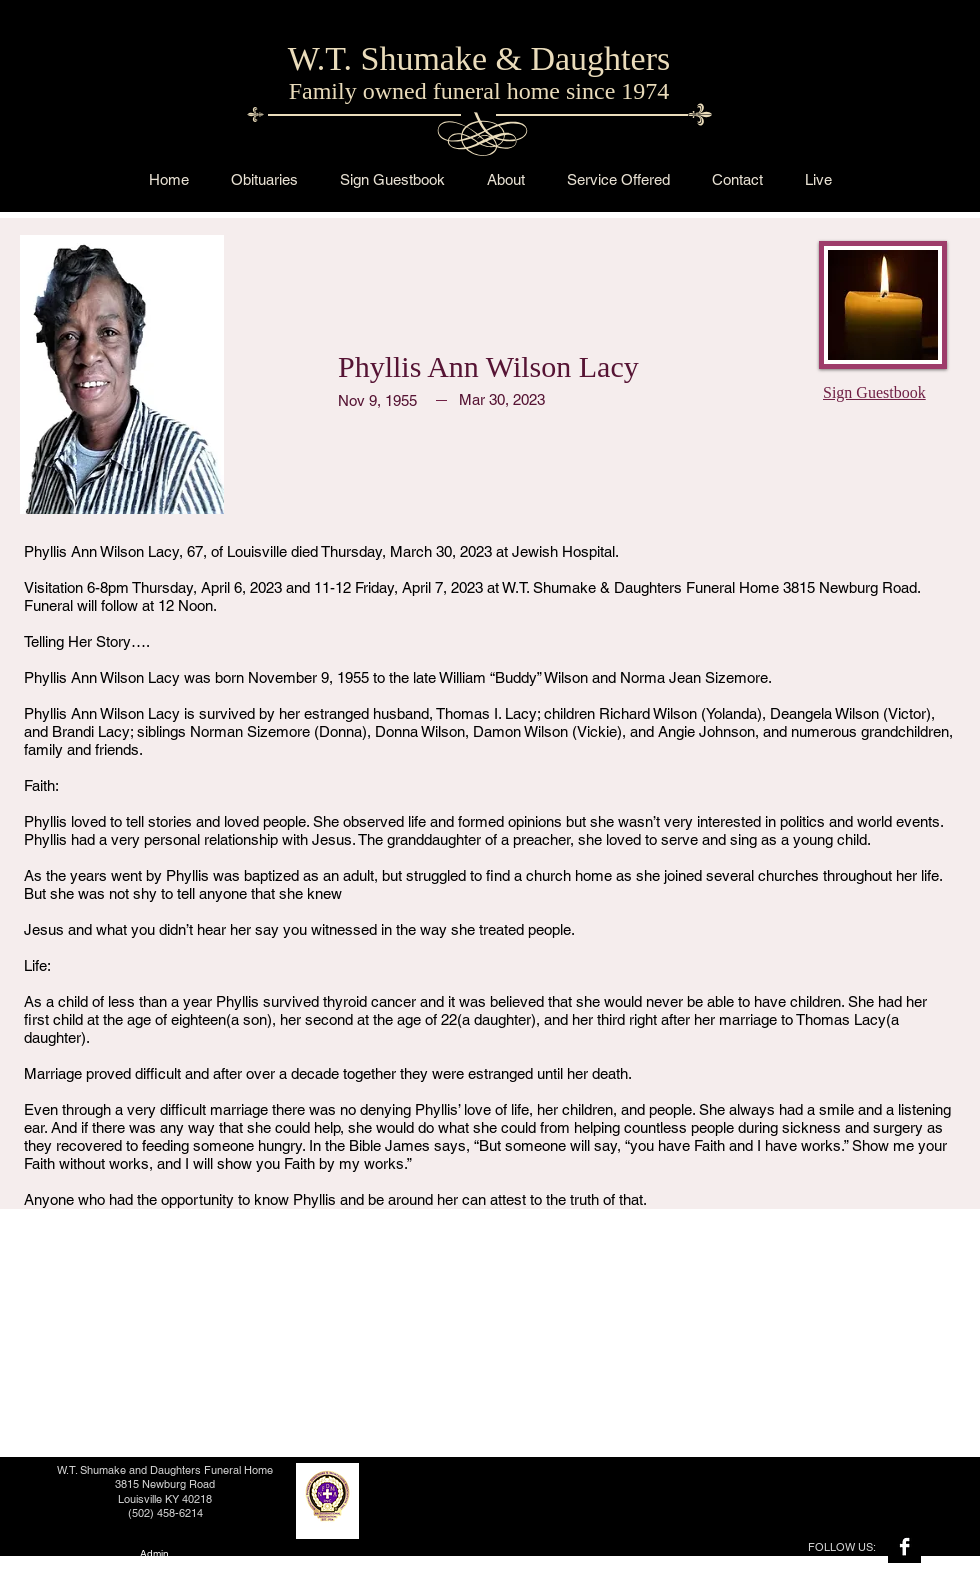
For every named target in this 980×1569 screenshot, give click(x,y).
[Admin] (154, 1553)
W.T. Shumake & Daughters (479, 58)
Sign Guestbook (874, 392)
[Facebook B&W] (904, 1546)
